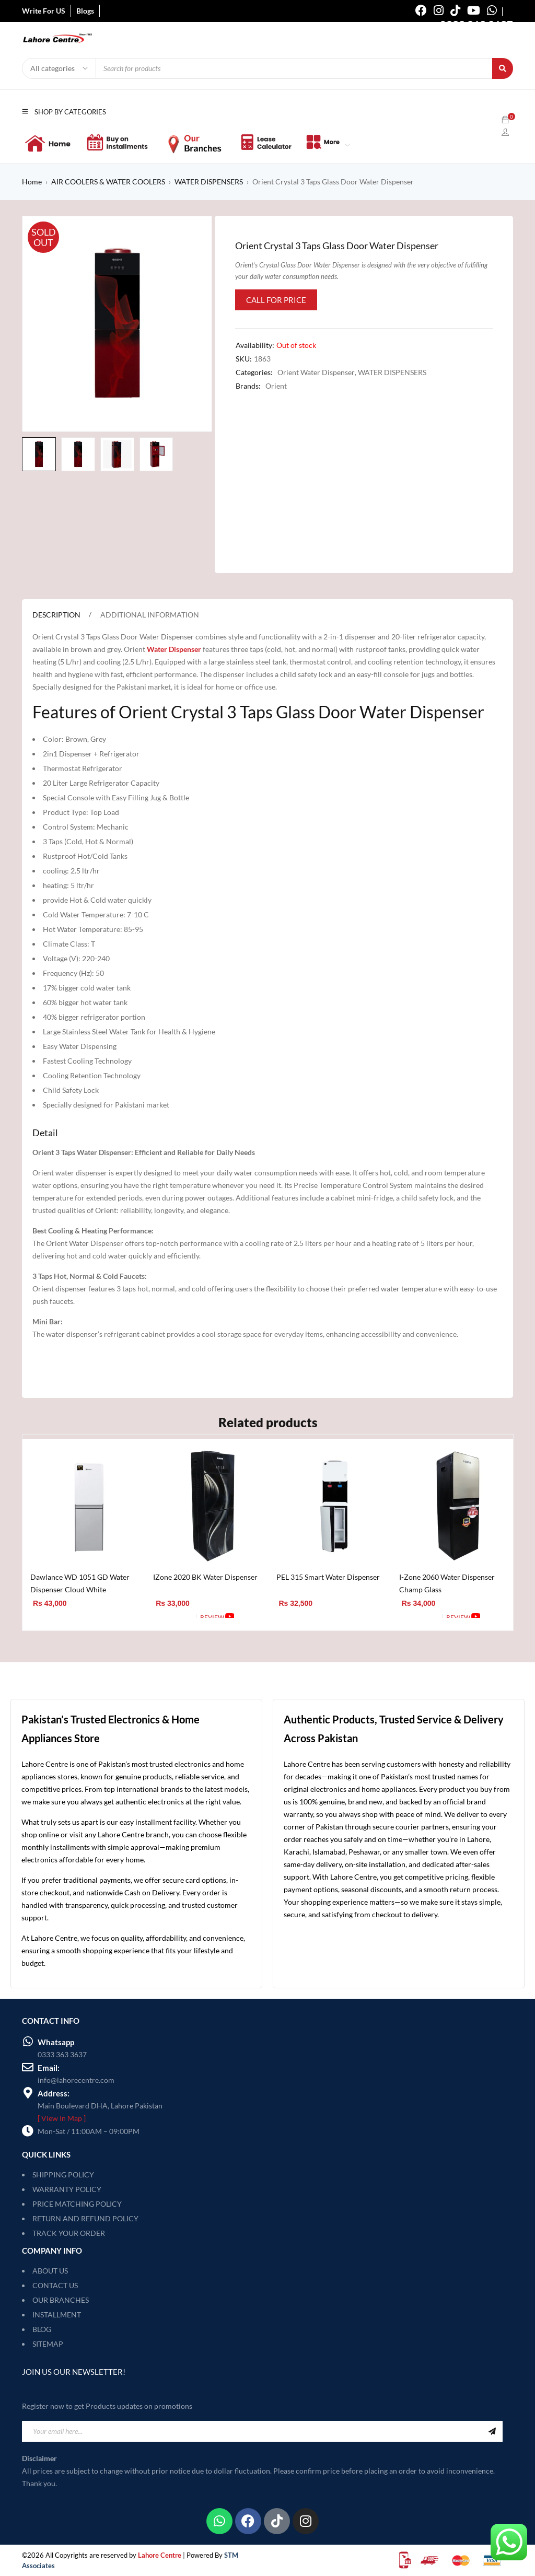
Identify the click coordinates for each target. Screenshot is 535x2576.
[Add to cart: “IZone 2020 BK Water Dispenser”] (172, 1617)
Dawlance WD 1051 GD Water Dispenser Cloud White (80, 1583)
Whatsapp (56, 2042)
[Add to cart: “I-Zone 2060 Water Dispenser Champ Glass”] (418, 1617)
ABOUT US (50, 2270)
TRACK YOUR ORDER (68, 2233)
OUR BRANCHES (60, 2299)
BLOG (41, 2329)
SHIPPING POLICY (63, 2174)
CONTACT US (55, 2285)
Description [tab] (56, 614)
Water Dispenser (174, 649)
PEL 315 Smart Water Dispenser (328, 1576)
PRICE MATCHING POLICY (77, 2203)
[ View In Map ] (62, 2118)
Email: (49, 2067)
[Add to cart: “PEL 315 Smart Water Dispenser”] (295, 1617)
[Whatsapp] (27, 2041)
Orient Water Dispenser (316, 372)
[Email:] (27, 2067)
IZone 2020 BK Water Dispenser (205, 1576)
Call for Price (276, 300)
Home (32, 181)
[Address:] (27, 2093)
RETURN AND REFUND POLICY (85, 2218)
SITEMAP (47, 2343)
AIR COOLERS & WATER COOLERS (108, 181)
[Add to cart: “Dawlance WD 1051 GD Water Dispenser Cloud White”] (49, 1617)
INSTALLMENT (56, 2314)
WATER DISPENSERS (209, 181)
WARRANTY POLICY (66, 2189)
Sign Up (492, 2431)
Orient (276, 385)
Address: (53, 2093)
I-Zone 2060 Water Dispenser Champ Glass (447, 1583)
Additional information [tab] (149, 614)
